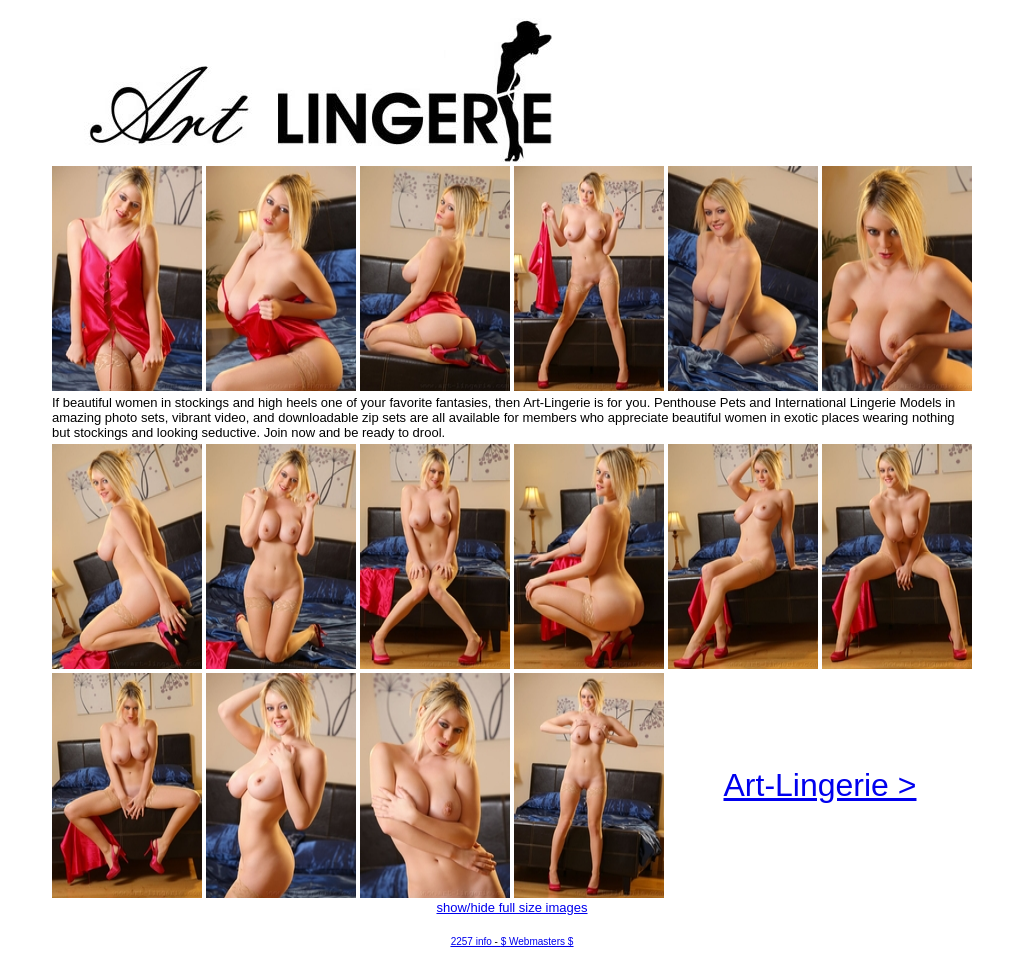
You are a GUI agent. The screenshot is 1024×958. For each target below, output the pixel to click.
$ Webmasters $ (537, 941)
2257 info (471, 941)
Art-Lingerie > (820, 785)
